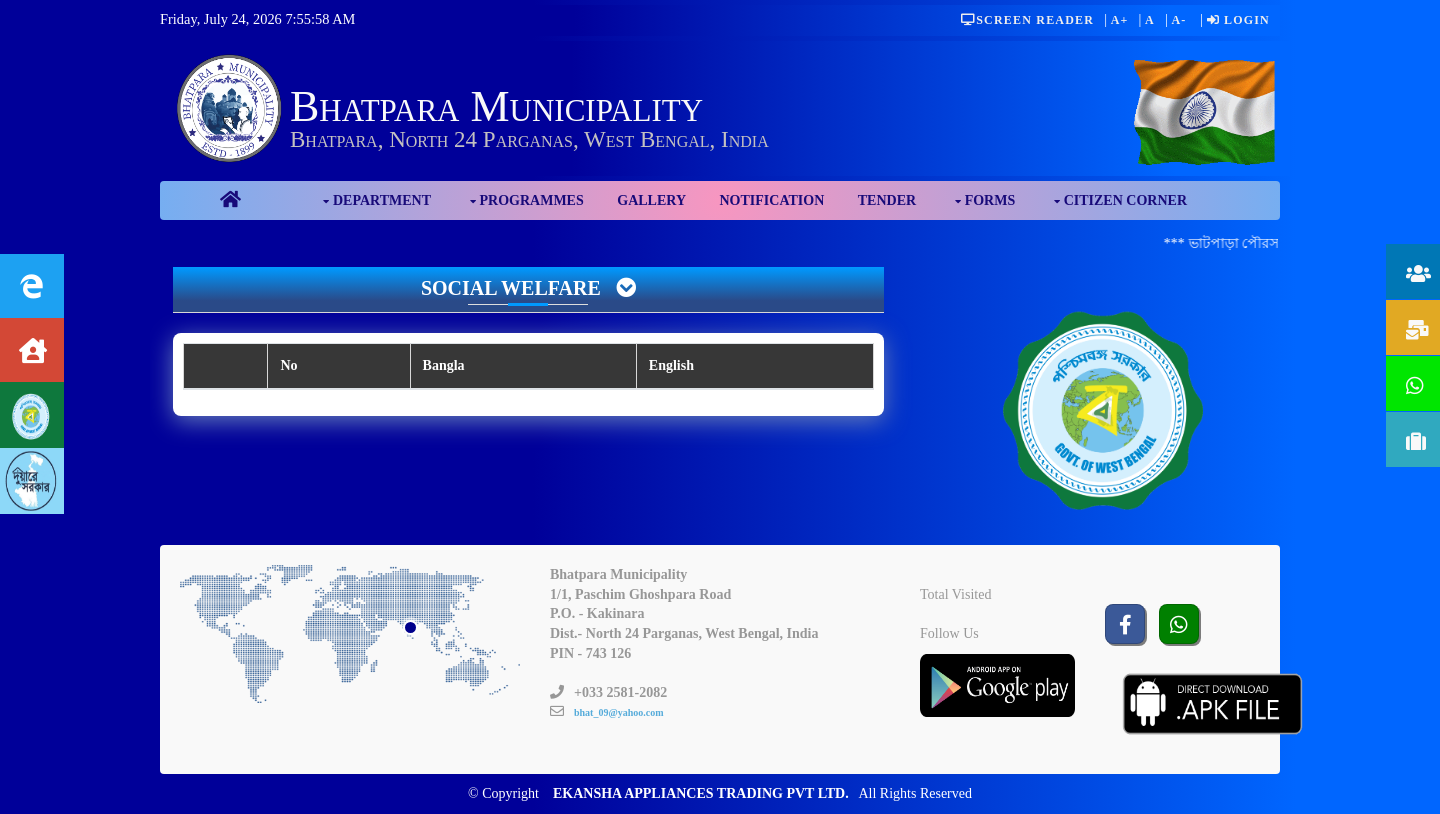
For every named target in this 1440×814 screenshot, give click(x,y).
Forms (990, 200)
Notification (772, 200)
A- (1178, 20)
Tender (887, 200)
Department (382, 200)
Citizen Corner (1125, 200)
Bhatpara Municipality (496, 106)
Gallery (651, 200)
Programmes (532, 200)
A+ (1120, 20)
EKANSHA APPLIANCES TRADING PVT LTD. (701, 793)
